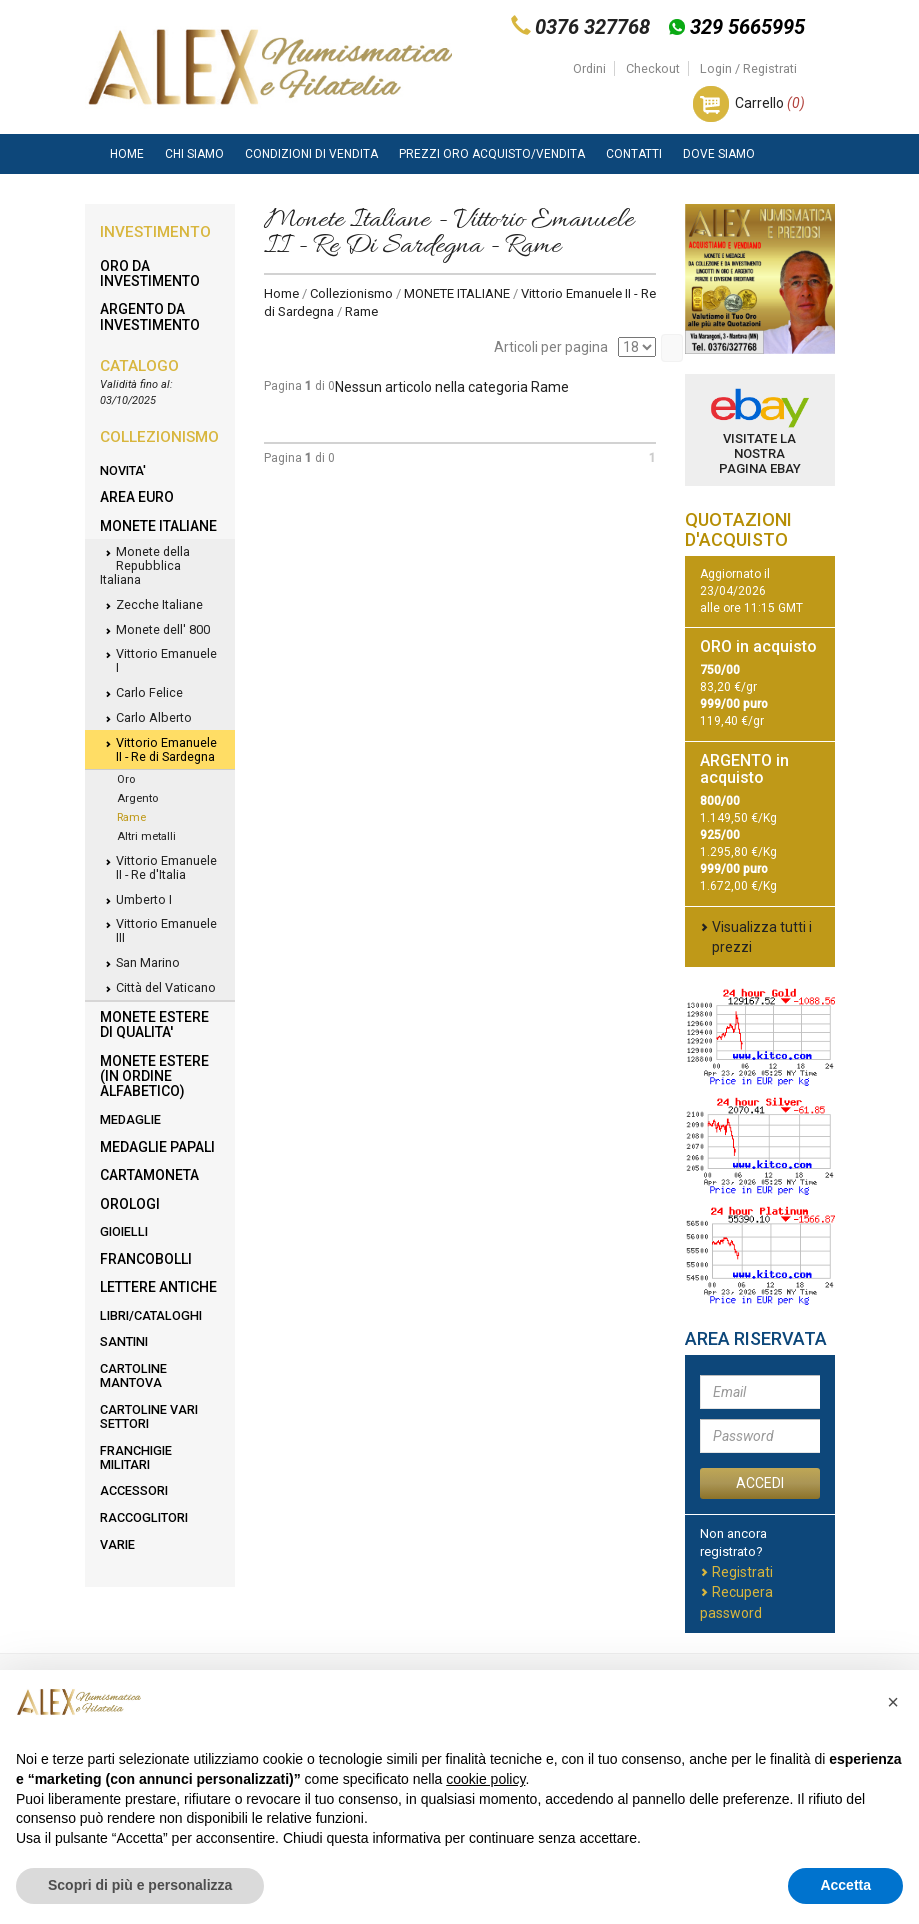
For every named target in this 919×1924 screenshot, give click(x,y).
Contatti (634, 154)
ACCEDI (760, 1483)
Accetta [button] (845, 1885)
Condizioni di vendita (311, 154)
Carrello (770, 103)
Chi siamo (194, 154)
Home (127, 154)
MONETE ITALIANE (457, 293)
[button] (893, 1702)
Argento (137, 798)
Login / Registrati (748, 68)
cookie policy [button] (485, 1779)
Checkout (653, 68)
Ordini (589, 68)
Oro (126, 779)
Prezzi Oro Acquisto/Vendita (492, 154)
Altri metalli (146, 836)
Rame (131, 817)
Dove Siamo (719, 154)
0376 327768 (592, 27)
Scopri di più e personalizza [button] (140, 1885)
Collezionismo (351, 293)
